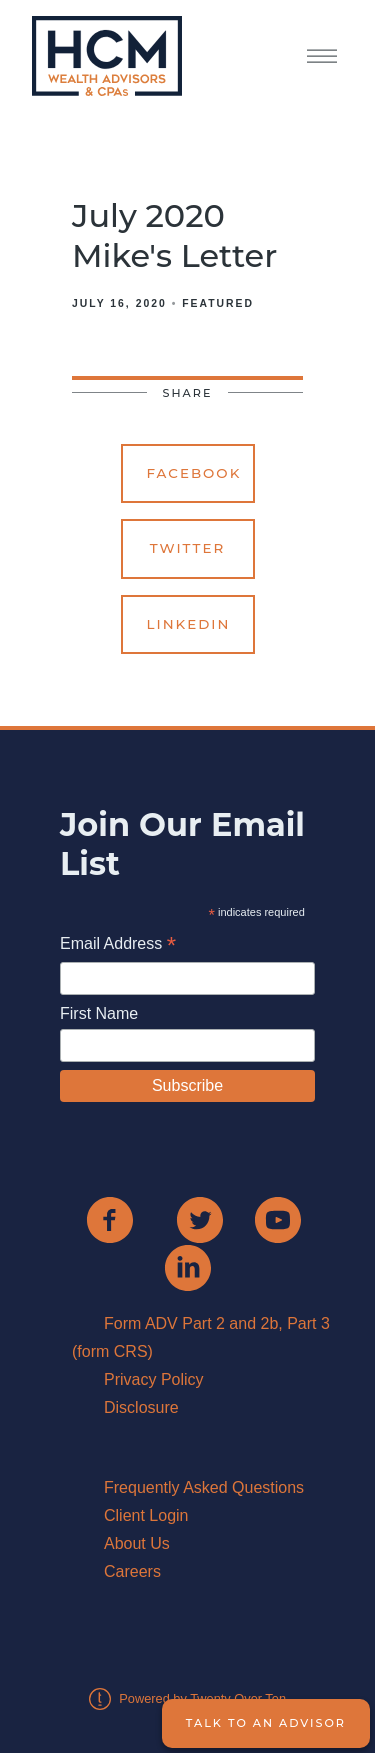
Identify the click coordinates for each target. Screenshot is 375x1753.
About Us (137, 1543)
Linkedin (189, 624)
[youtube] (278, 1220)
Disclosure (141, 1407)
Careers (132, 1571)
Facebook (194, 473)
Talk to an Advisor (266, 1723)
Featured (218, 303)
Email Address (118, 945)
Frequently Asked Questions (204, 1487)
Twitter (188, 548)
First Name (99, 1013)
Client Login (146, 1515)
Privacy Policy (154, 1379)
